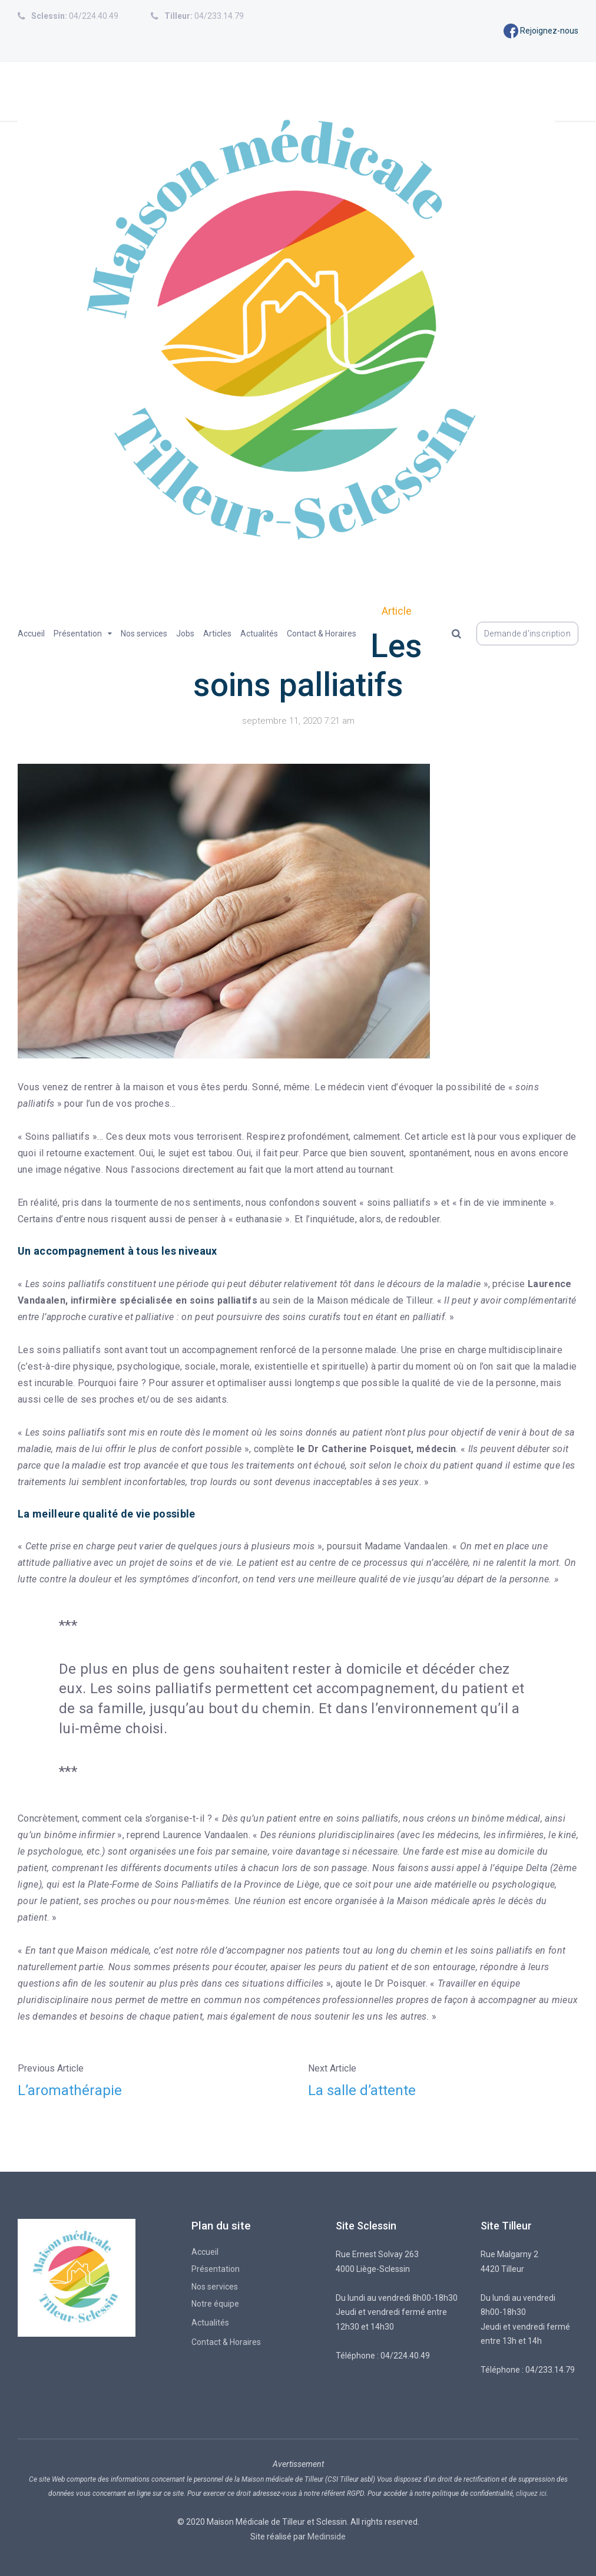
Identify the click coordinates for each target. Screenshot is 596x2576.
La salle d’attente (362, 2090)
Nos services (144, 633)
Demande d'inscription (527, 633)
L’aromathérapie (70, 2090)
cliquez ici (531, 2493)
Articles (217, 633)
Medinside (326, 2536)
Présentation (78, 633)
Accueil (31, 633)
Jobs (185, 633)
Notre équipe (215, 2303)
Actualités (259, 633)
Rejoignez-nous (541, 30)
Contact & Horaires (321, 633)
